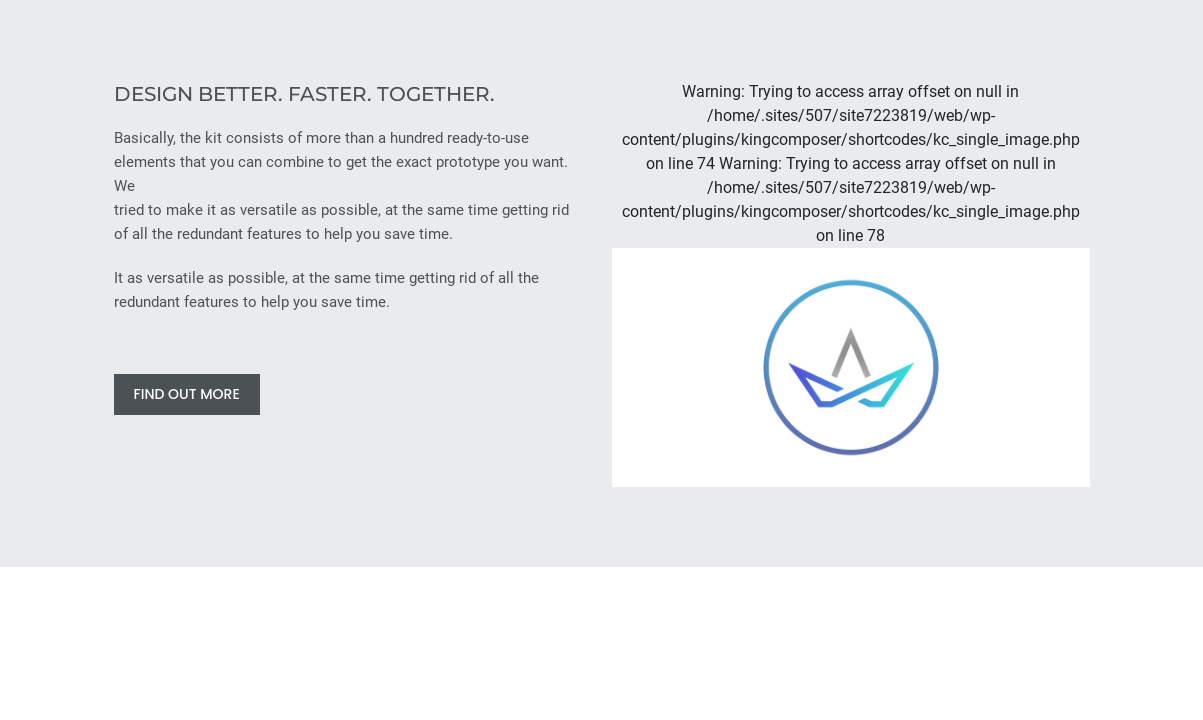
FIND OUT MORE (187, 394)
